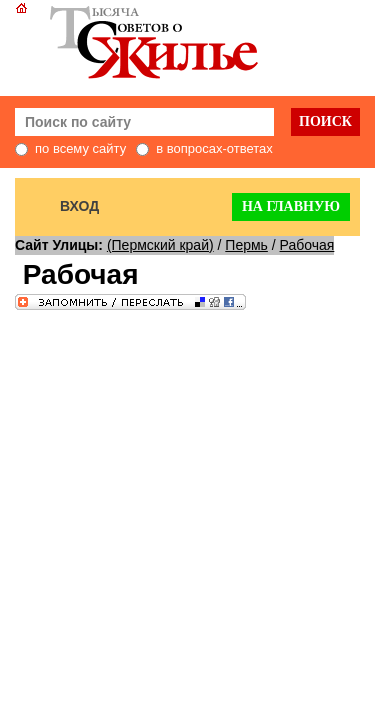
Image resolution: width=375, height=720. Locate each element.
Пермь (246, 245)
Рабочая (307, 245)
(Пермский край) (160, 245)
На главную (291, 206)
